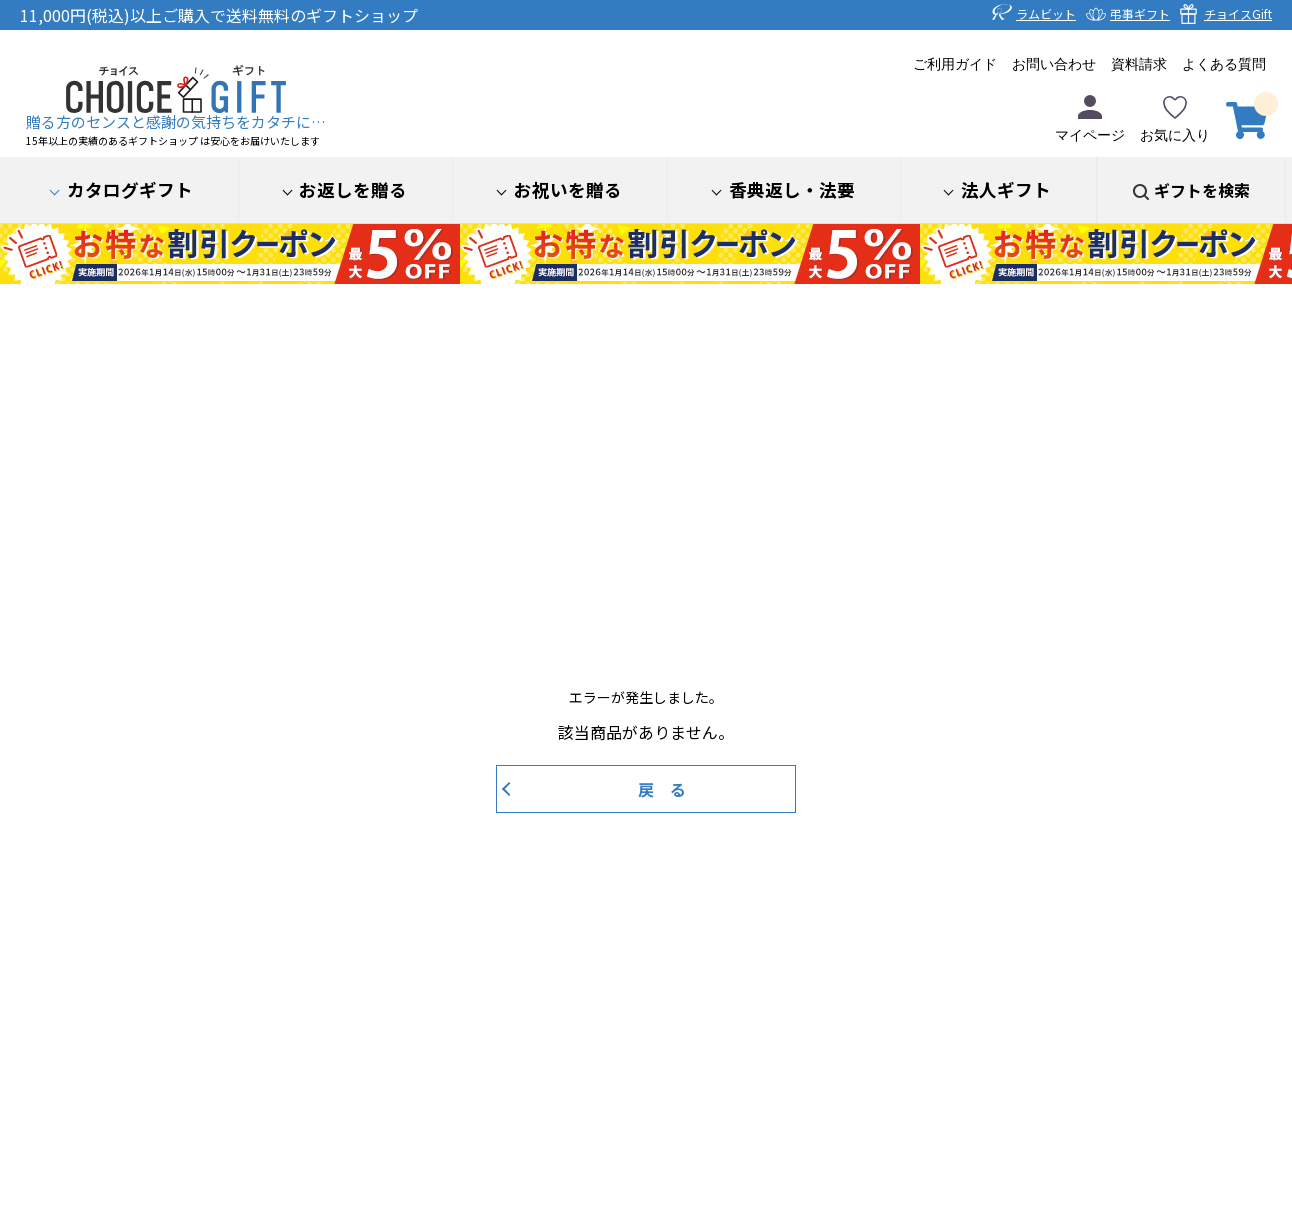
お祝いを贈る (568, 189)
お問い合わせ (1054, 64)
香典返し (792, 190)
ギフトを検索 (1202, 190)
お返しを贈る (353, 189)
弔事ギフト (1140, 13)
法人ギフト (1006, 189)
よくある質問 (1224, 64)
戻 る (662, 789)
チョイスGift (1238, 13)
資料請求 (1139, 64)
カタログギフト (130, 189)
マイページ (1090, 119)
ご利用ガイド (955, 64)
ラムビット (1046, 13)
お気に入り (1175, 119)
